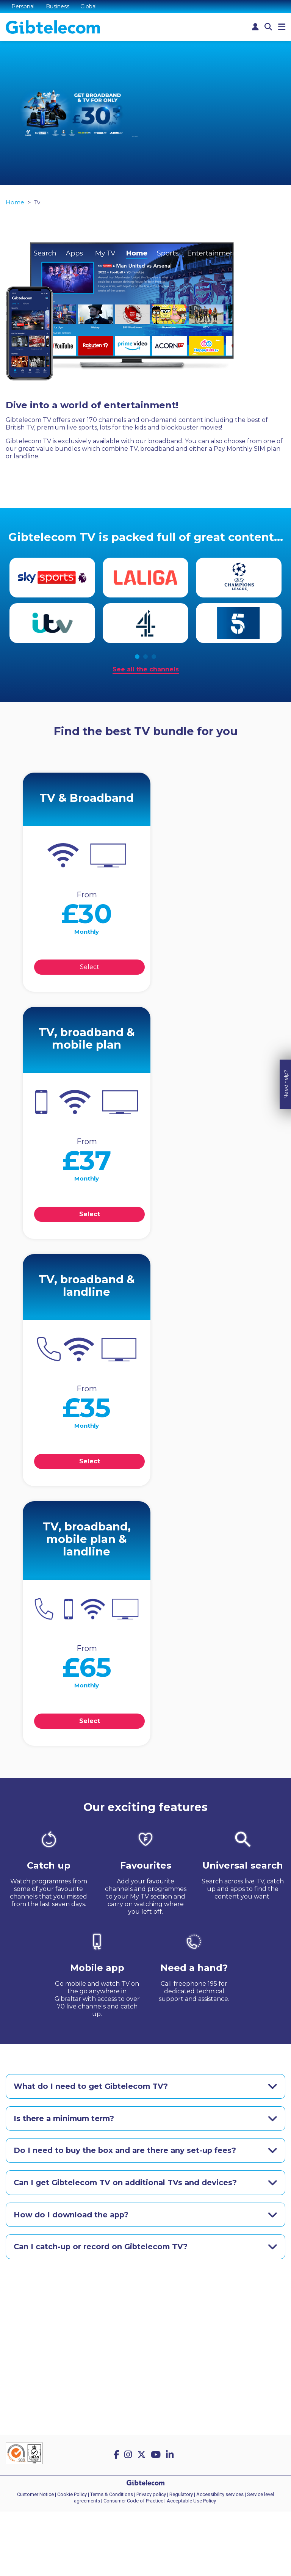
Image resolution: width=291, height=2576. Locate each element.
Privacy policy (151, 2495)
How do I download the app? (72, 2216)
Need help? (286, 1273)
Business (57, 6)
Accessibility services (220, 2495)
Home (15, 203)
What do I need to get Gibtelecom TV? (92, 2087)
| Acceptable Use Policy (190, 2502)
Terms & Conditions (111, 2495)
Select (91, 968)
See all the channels (146, 670)
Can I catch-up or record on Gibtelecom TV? (102, 2248)
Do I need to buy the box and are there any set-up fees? (126, 2152)
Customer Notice (35, 2495)
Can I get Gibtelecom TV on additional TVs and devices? (127, 2184)
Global (89, 6)
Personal (22, 6)
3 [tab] (154, 657)
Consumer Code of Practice (133, 2502)
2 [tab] (145, 657)
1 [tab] (137, 657)
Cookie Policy (72, 2495)
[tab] (145, 2087)
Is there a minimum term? (65, 2119)
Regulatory (181, 2495)
